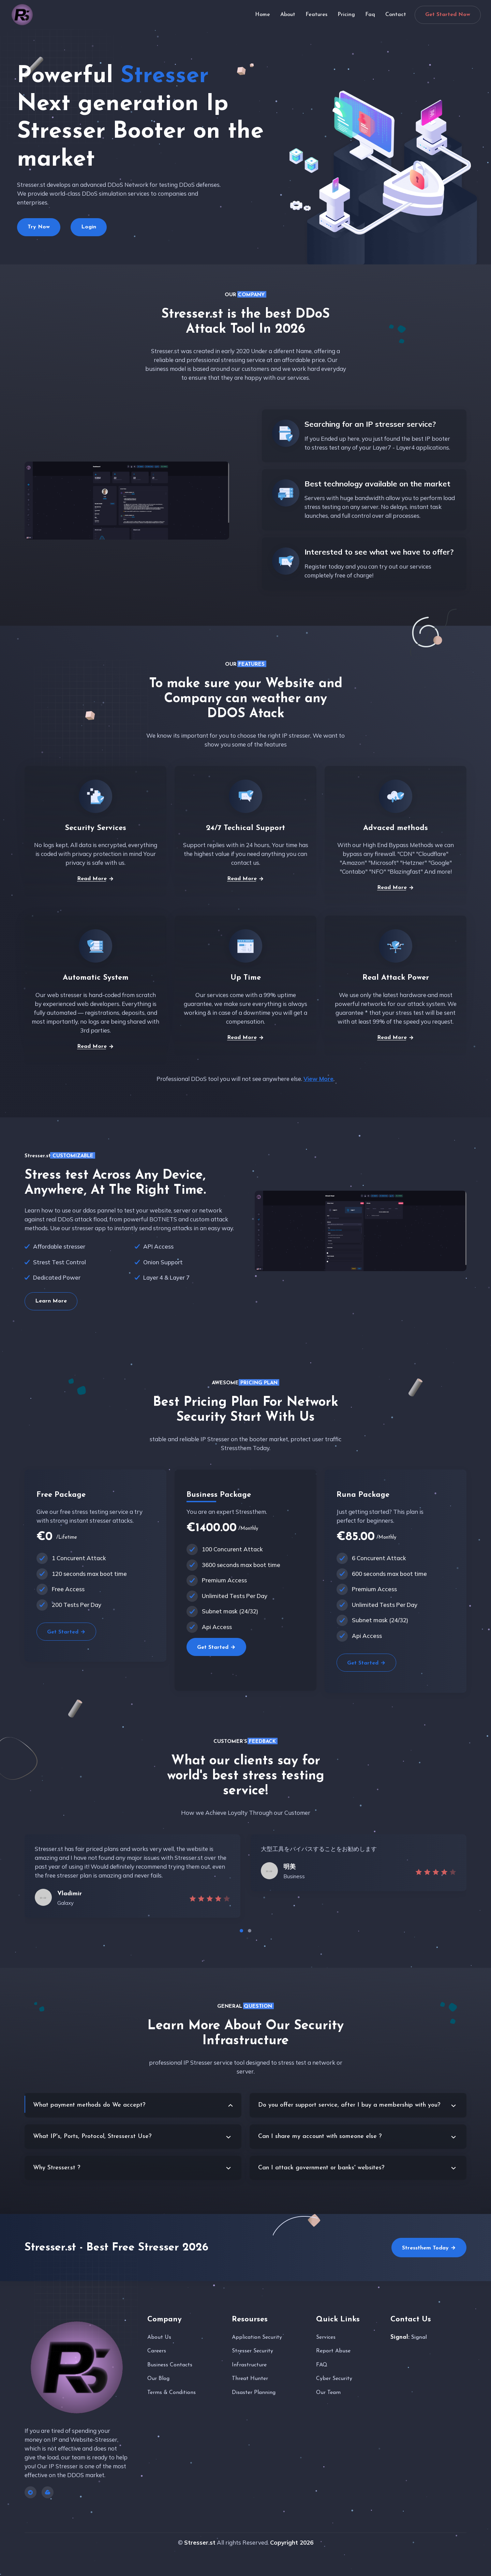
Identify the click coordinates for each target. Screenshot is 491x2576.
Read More (95, 879)
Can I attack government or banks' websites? (321, 2168)
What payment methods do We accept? (89, 2105)
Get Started (66, 1632)
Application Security (257, 2337)
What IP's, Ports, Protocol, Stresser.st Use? (92, 2136)
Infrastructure (249, 2365)
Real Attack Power (395, 978)
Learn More (51, 1301)
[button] (241, 1930)
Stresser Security (252, 2351)
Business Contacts (169, 2365)
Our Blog (158, 2378)
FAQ (321, 2365)
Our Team (328, 2392)
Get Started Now (447, 14)
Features (316, 14)
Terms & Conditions (171, 2392)
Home (262, 14)
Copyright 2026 (291, 2542)
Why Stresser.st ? (56, 2168)
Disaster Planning (254, 2392)
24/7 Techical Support (245, 828)
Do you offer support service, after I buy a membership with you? (349, 2105)
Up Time (245, 978)
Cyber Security (334, 2378)
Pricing (346, 14)
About (287, 14)
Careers (156, 2351)
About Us (159, 2337)
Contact (397, 14)
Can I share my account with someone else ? (320, 2136)
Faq (370, 14)
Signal (419, 2337)
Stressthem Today (429, 2248)
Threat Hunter (250, 2378)
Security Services (95, 828)
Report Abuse (333, 2351)
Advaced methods (395, 828)
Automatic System (96, 978)
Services (326, 2337)
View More (318, 1078)
